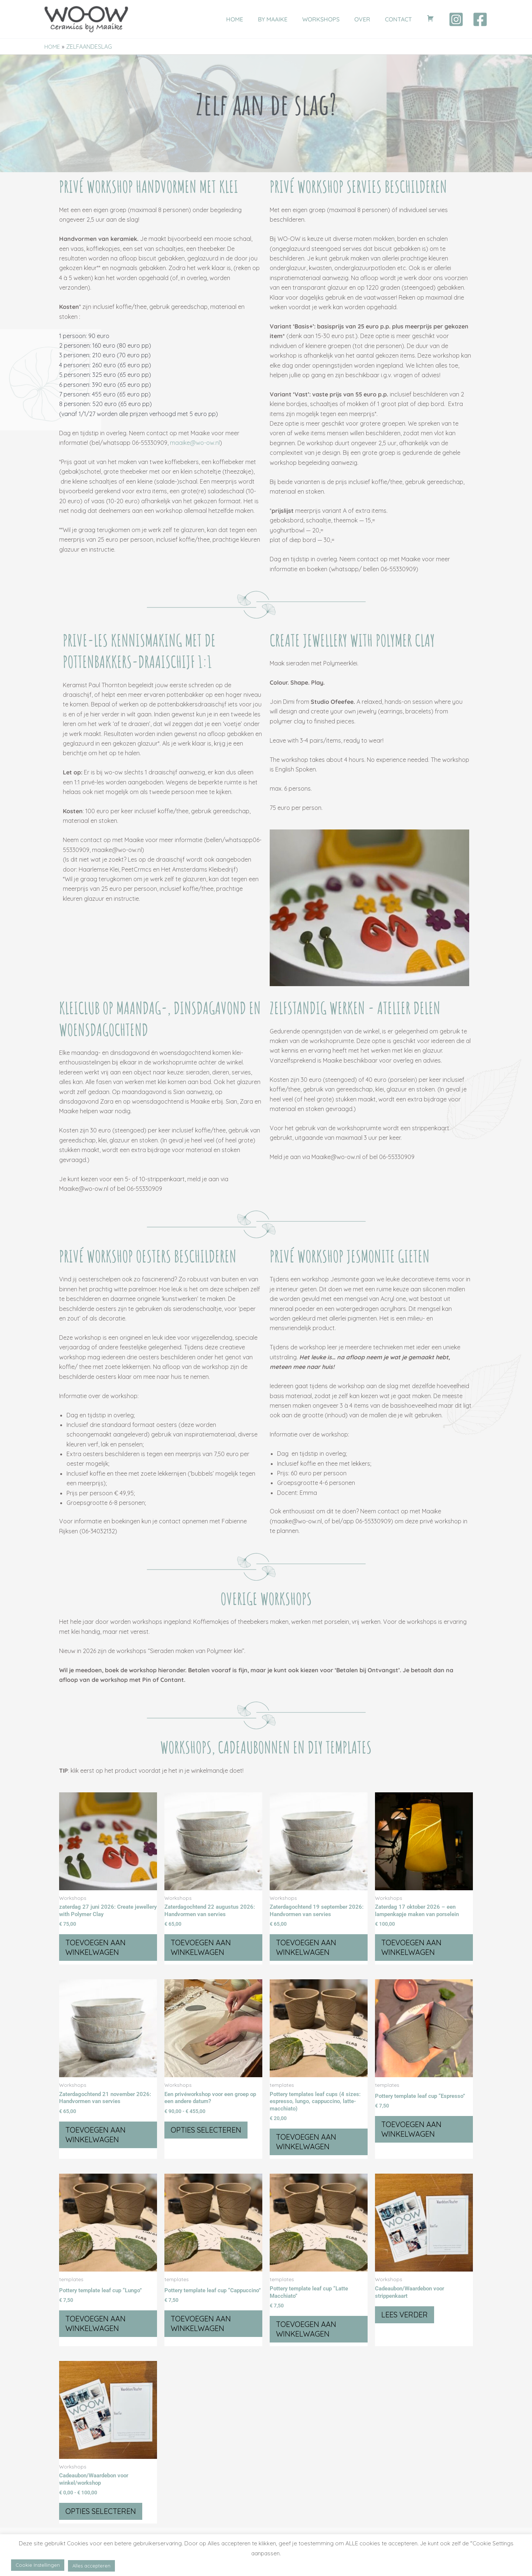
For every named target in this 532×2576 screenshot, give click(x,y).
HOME (250, 19)
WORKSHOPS (331, 19)
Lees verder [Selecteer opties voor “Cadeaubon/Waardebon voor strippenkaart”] (405, 2318)
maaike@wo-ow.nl (195, 442)
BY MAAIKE (286, 19)
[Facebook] (480, 19)
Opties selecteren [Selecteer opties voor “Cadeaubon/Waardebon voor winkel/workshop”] (101, 2516)
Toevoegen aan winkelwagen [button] (96, 1948)
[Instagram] (456, 19)
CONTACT (402, 19)
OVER (370, 19)
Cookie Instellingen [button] (38, 2565)
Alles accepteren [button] (91, 2566)
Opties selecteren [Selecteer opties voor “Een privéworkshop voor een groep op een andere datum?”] (207, 2132)
